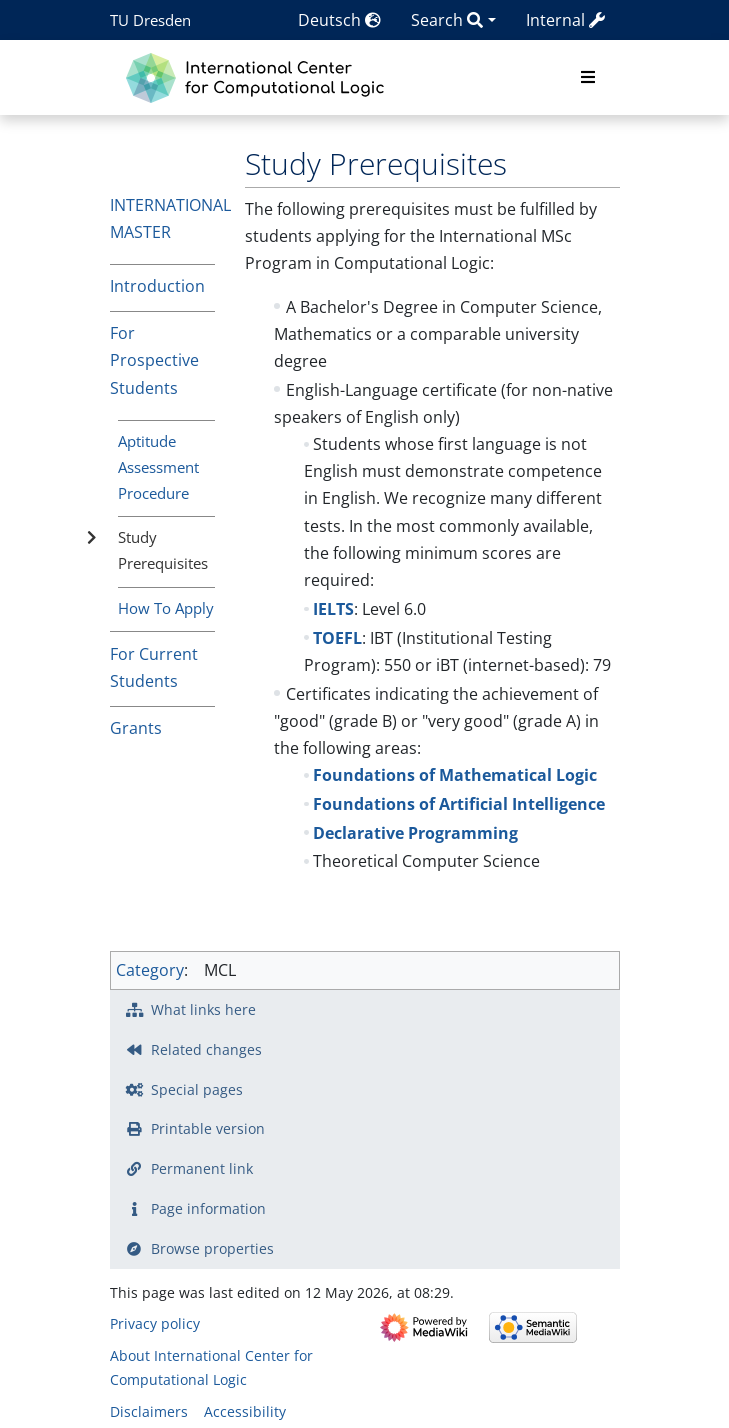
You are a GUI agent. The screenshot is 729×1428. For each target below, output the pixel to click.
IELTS (333, 609)
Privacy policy (155, 1323)
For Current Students (154, 667)
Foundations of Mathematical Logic (455, 775)
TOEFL (337, 638)
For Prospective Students (154, 360)
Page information (208, 1208)
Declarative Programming (415, 833)
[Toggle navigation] (588, 78)
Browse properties (212, 1248)
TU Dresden (150, 20)
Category (150, 970)
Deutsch (339, 20)
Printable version (208, 1128)
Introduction (157, 286)
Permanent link (202, 1168)
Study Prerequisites (163, 550)
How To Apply (166, 608)
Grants (136, 728)
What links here (203, 1009)
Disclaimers (149, 1411)
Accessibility (245, 1411)
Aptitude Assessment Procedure (158, 467)
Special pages (197, 1089)
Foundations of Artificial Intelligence (459, 804)
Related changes (206, 1049)
